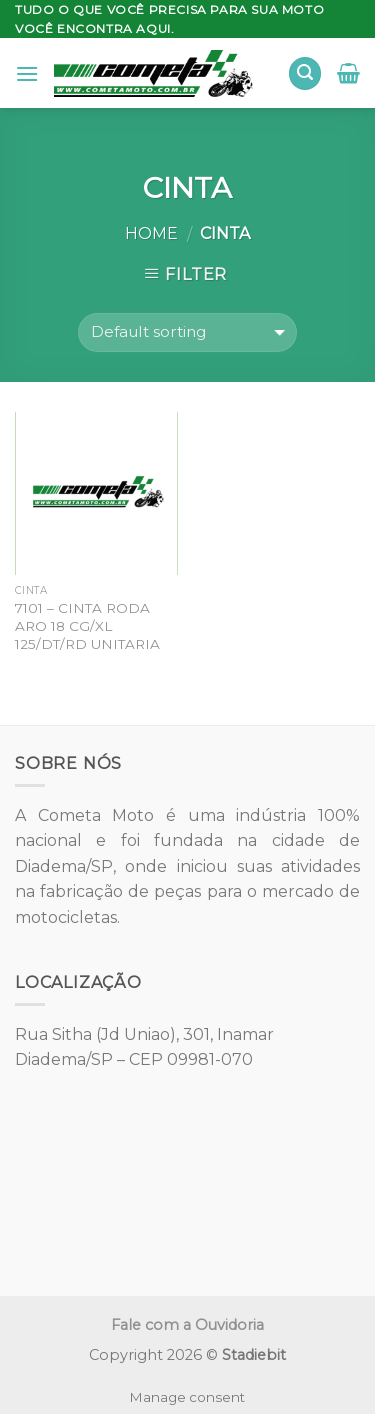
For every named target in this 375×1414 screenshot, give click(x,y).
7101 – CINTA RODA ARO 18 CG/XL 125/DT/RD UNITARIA (87, 625)
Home (151, 233)
